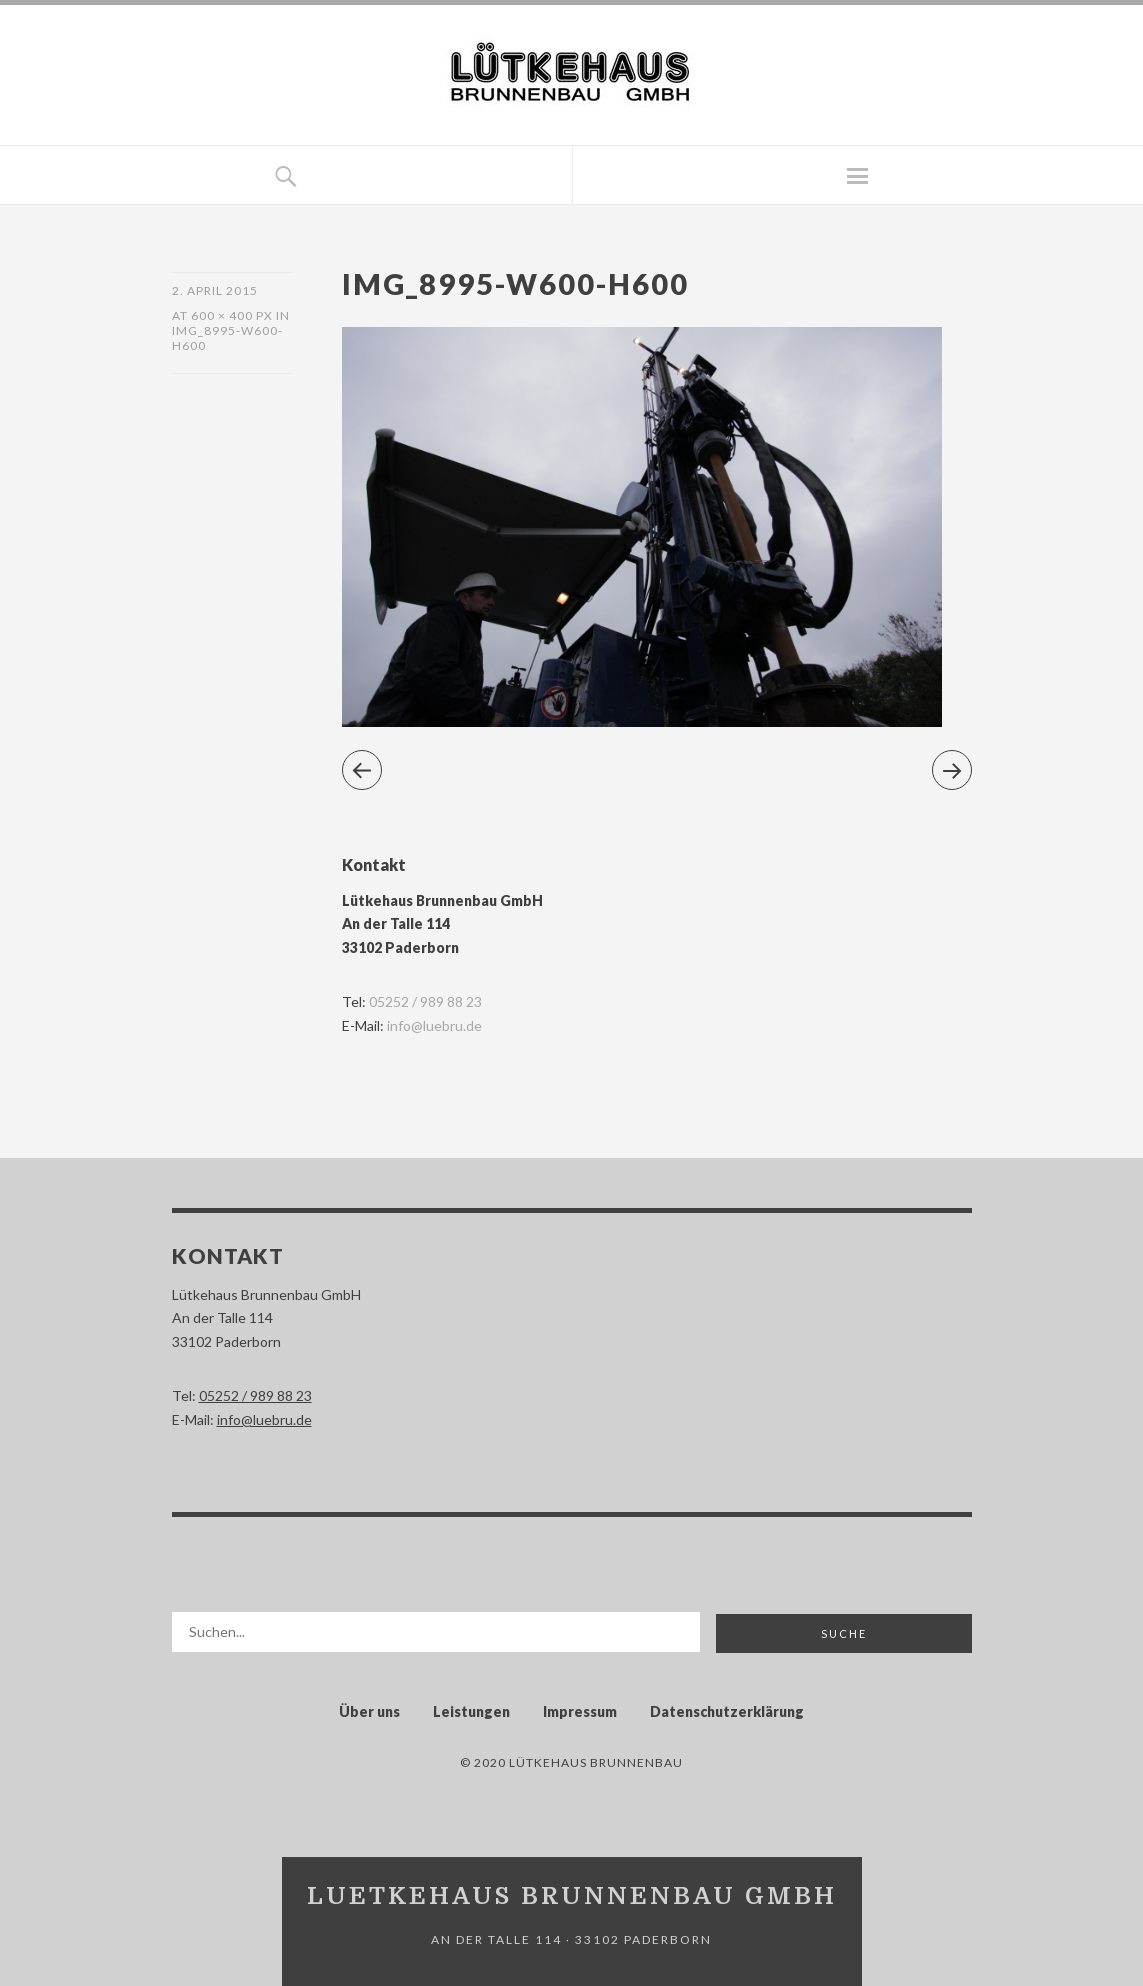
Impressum (580, 1711)
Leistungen (471, 1711)
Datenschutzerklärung (727, 1711)
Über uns (369, 1711)
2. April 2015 (215, 290)
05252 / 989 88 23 (425, 1001)
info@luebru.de (434, 1025)
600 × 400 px (232, 315)
